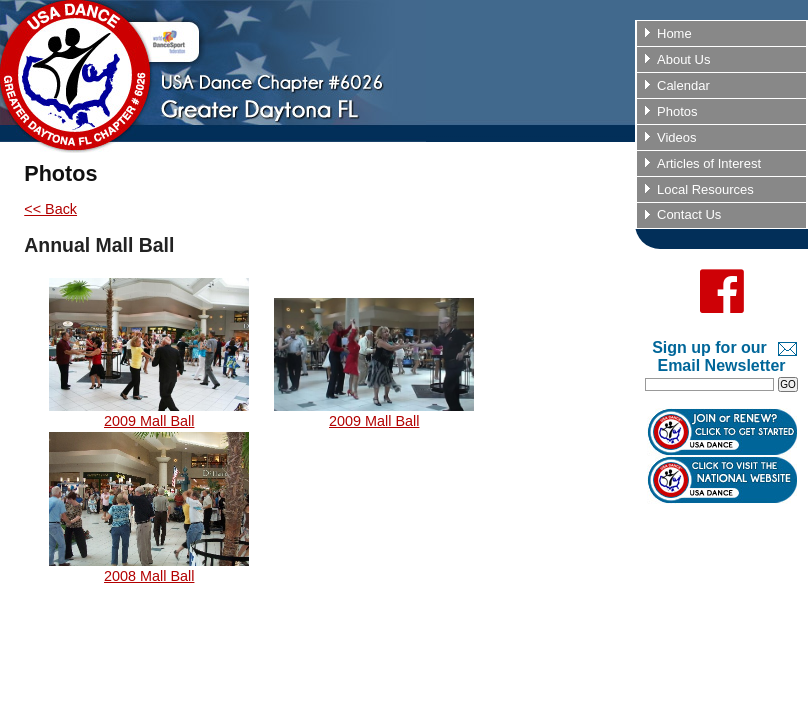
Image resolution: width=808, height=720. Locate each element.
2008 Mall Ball (149, 568)
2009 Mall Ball (149, 413)
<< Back (50, 209)
